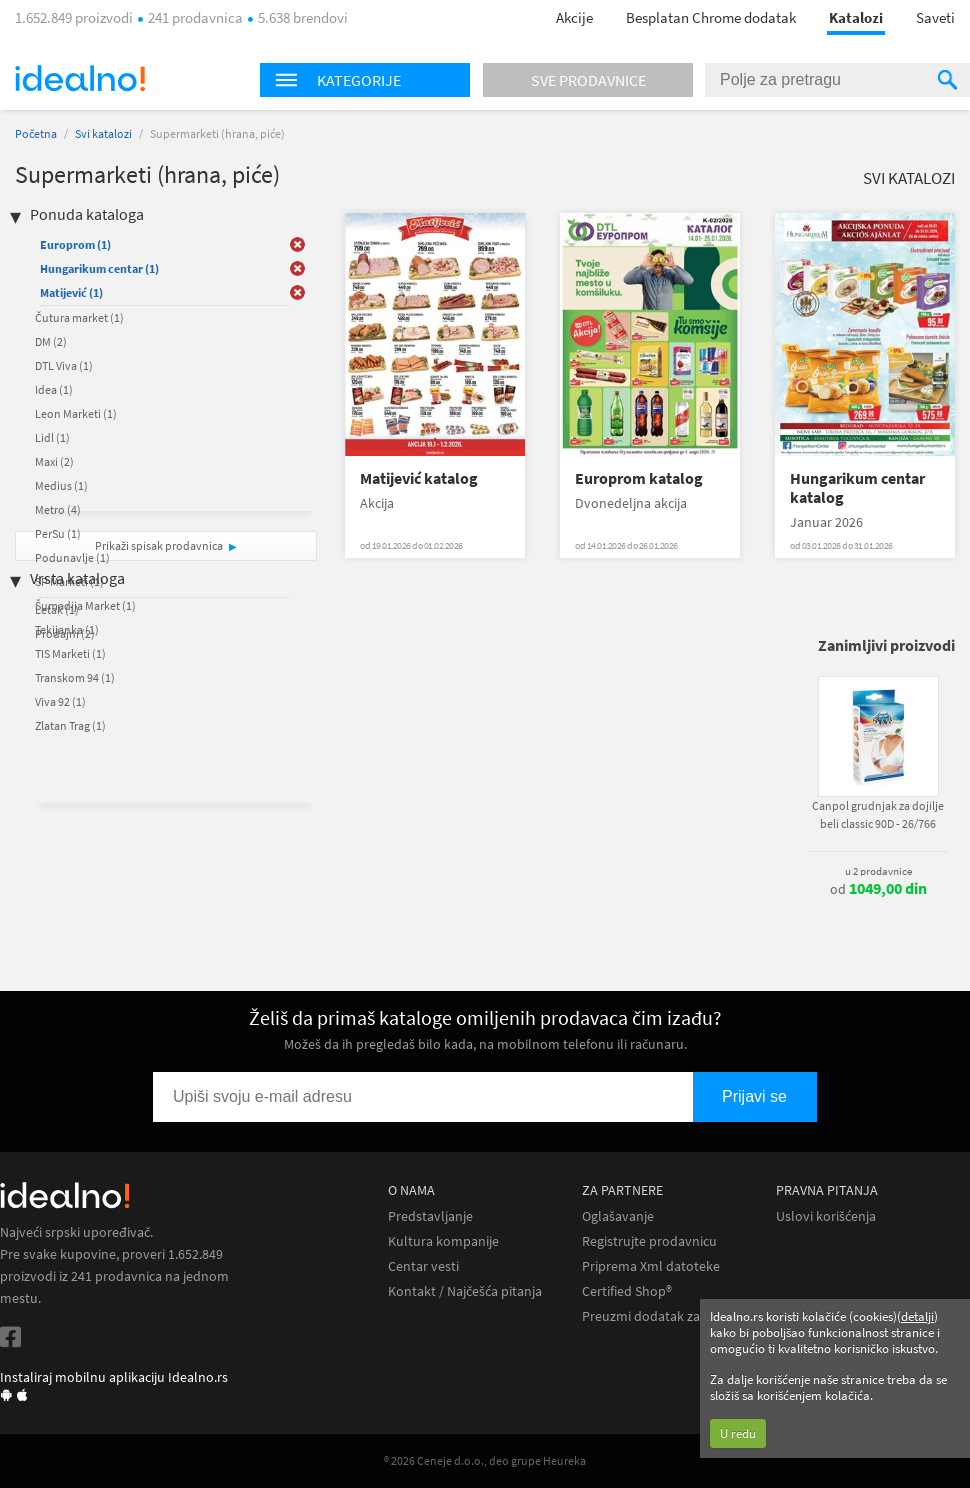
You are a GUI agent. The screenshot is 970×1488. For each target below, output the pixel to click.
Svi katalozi (103, 133)
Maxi (54, 461)
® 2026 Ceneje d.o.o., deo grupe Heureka (485, 1460)
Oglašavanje (618, 1216)
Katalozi (856, 17)
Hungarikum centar (99, 268)
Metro (58, 509)
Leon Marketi (76, 413)
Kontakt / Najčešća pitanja (465, 1291)
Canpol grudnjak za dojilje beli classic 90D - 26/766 (878, 814)
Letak (57, 609)
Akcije (574, 17)
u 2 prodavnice (878, 871)
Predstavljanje (430, 1216)
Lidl (52, 437)
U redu (738, 1433)
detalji (917, 1316)
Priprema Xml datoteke (651, 1266)
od (878, 889)
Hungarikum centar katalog (857, 488)
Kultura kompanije (443, 1241)
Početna (36, 133)
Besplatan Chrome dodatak (711, 17)
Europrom (75, 244)
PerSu (58, 533)
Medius (61, 485)
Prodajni (65, 633)
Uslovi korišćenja (826, 1216)
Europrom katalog (639, 478)
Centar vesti (423, 1266)
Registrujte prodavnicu (649, 1241)
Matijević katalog (419, 478)
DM (51, 341)
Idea (54, 389)
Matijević (71, 292)
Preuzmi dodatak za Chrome (666, 1316)
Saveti (935, 17)
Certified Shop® (627, 1291)
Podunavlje (72, 557)
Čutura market (79, 317)
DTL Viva (64, 365)
